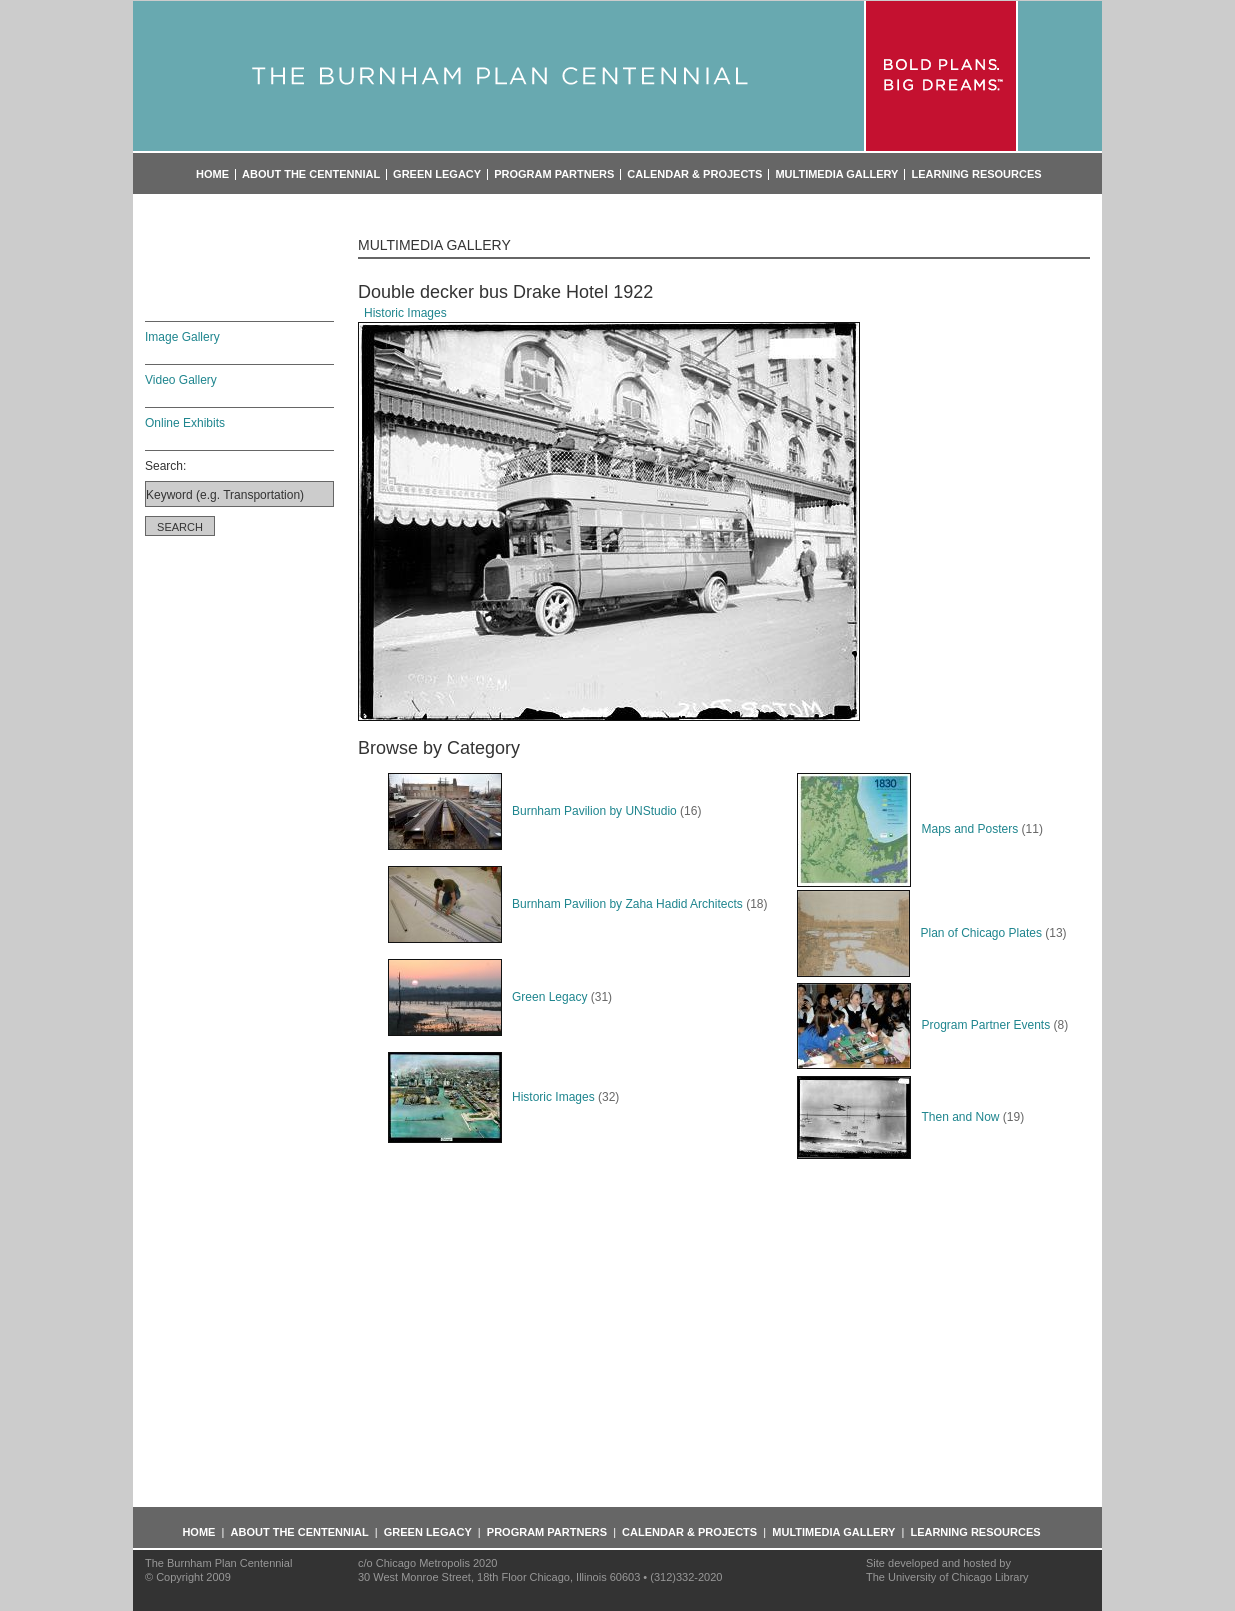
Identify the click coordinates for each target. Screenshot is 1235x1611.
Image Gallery (182, 337)
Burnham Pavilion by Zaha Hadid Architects (565, 904)
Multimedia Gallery (836, 174)
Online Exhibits (185, 423)
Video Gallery (181, 380)
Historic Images (405, 313)
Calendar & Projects (694, 174)
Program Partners (554, 174)
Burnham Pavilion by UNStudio (532, 811)
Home (212, 174)
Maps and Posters (907, 829)
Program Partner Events (923, 1025)
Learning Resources (976, 174)
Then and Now (898, 1117)
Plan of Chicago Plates (919, 933)
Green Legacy (437, 174)
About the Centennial (311, 174)
